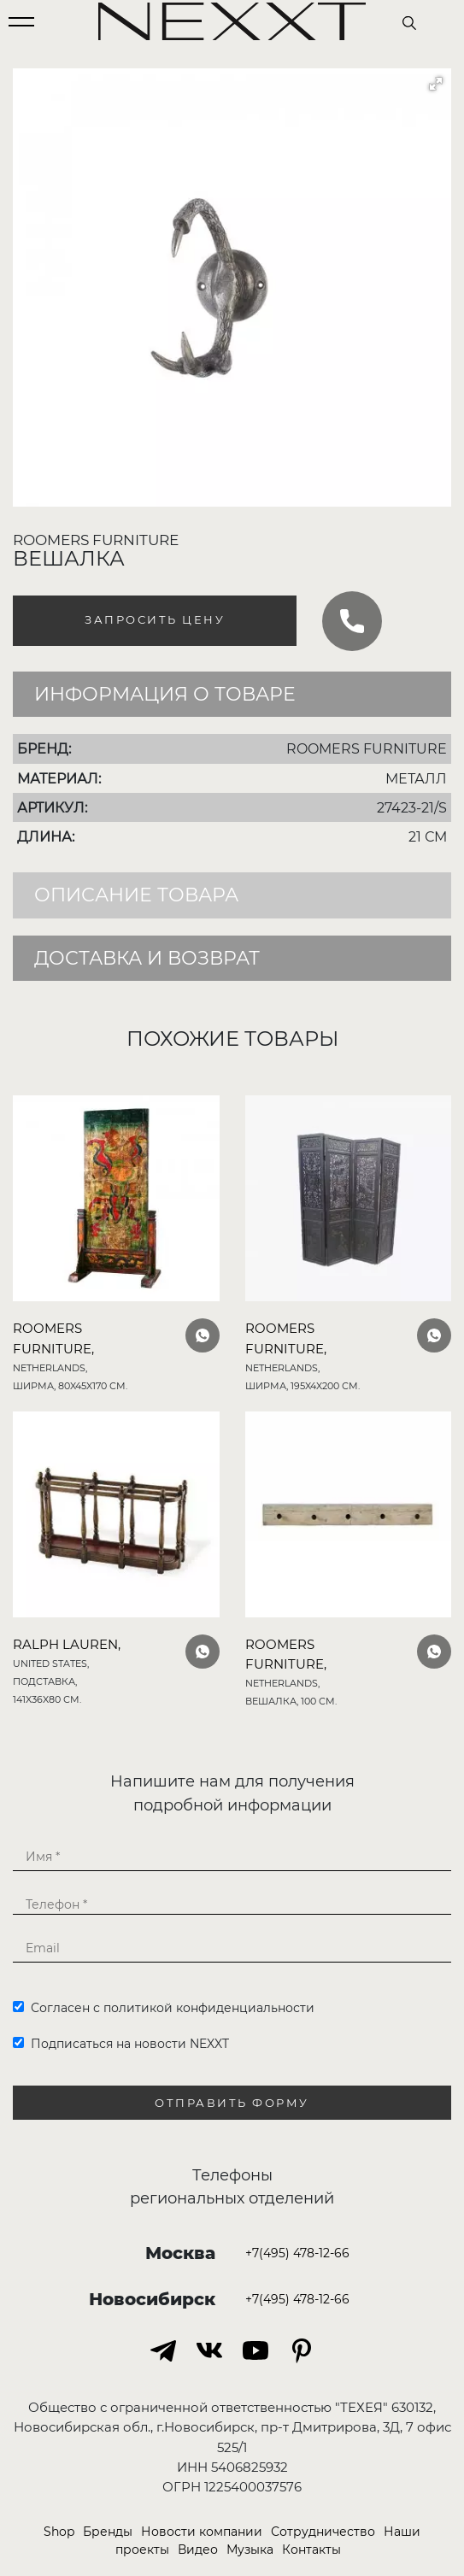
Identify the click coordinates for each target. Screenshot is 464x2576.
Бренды (107, 2531)
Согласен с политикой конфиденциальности (163, 2008)
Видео (198, 2549)
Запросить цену (155, 619)
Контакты (311, 2549)
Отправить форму (232, 2103)
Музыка (249, 2549)
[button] (435, 83)
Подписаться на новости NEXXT (121, 2043)
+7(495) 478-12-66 (297, 2253)
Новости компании (201, 2531)
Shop (59, 2531)
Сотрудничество (323, 2531)
